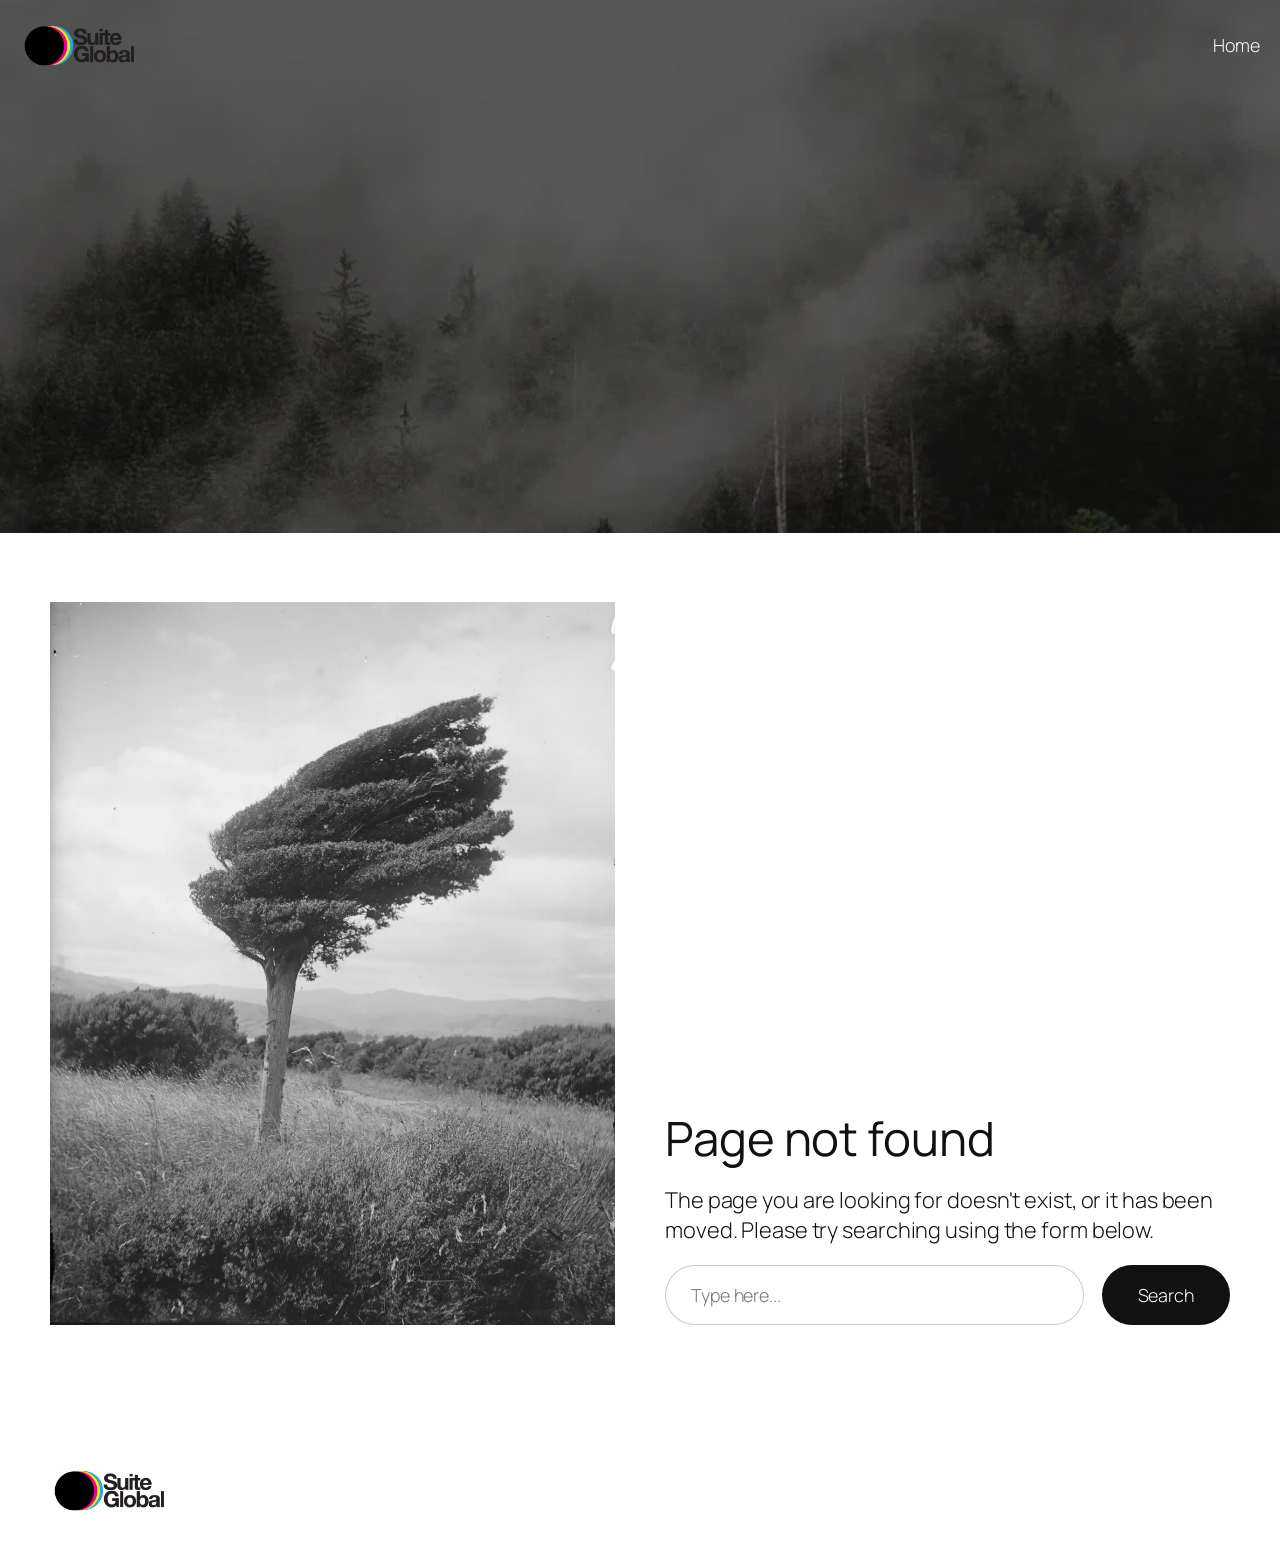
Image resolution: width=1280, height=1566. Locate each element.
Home (1236, 45)
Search (1166, 1295)
